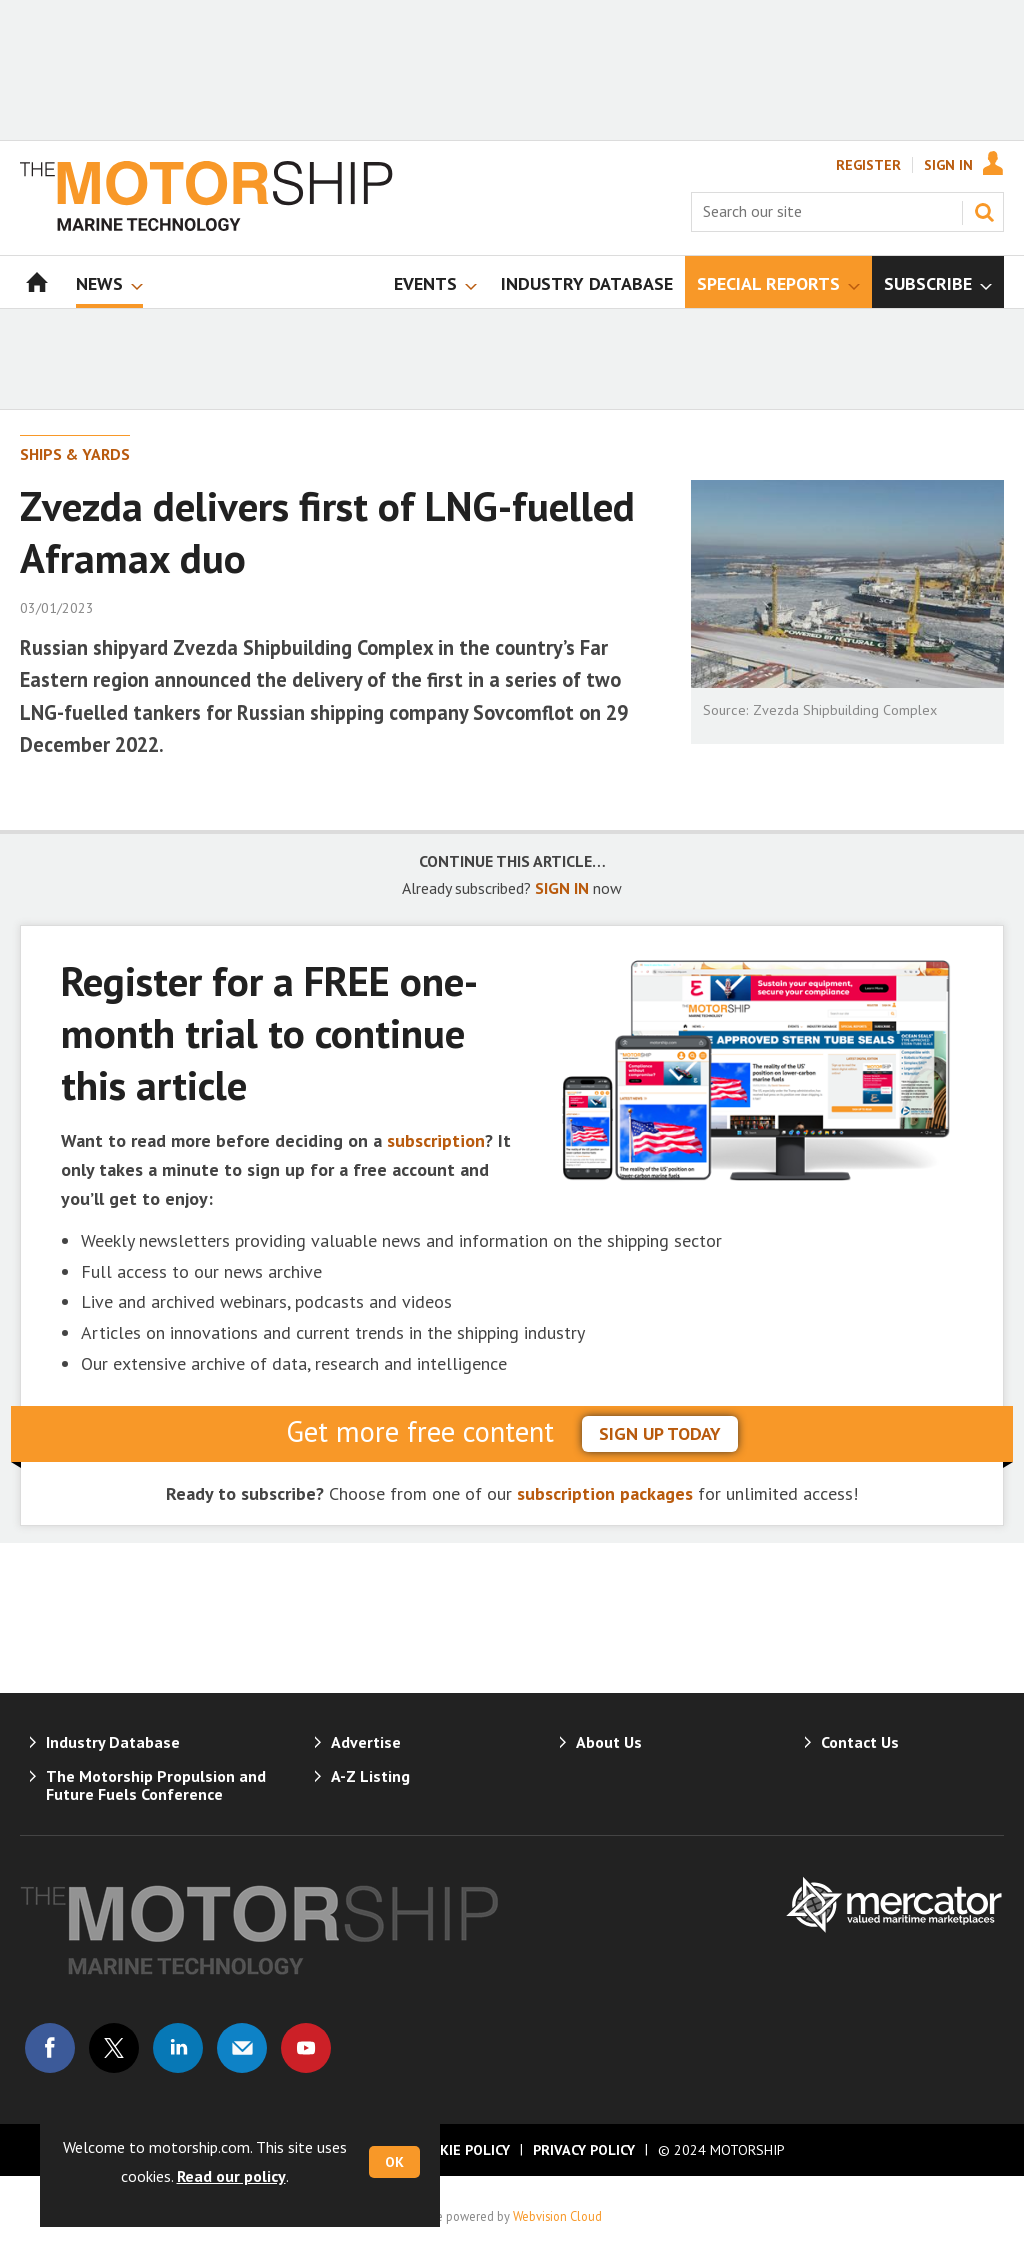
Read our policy (231, 2176)
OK (394, 2162)
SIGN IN (562, 888)
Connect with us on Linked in (178, 2048)
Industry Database (113, 1742)
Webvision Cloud (557, 2216)
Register (868, 165)
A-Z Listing (370, 1776)
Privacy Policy (584, 2150)
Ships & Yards (75, 454)
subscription (436, 1140)
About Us (609, 1742)
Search (984, 212)
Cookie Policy (461, 2150)
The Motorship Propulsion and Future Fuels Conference (156, 1785)
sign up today (660, 1433)
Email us (242, 2048)
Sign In (948, 165)
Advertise (366, 1742)
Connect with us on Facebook (50, 2048)
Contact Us (860, 1742)
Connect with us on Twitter (114, 2048)
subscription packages (605, 1493)
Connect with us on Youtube (306, 2048)
